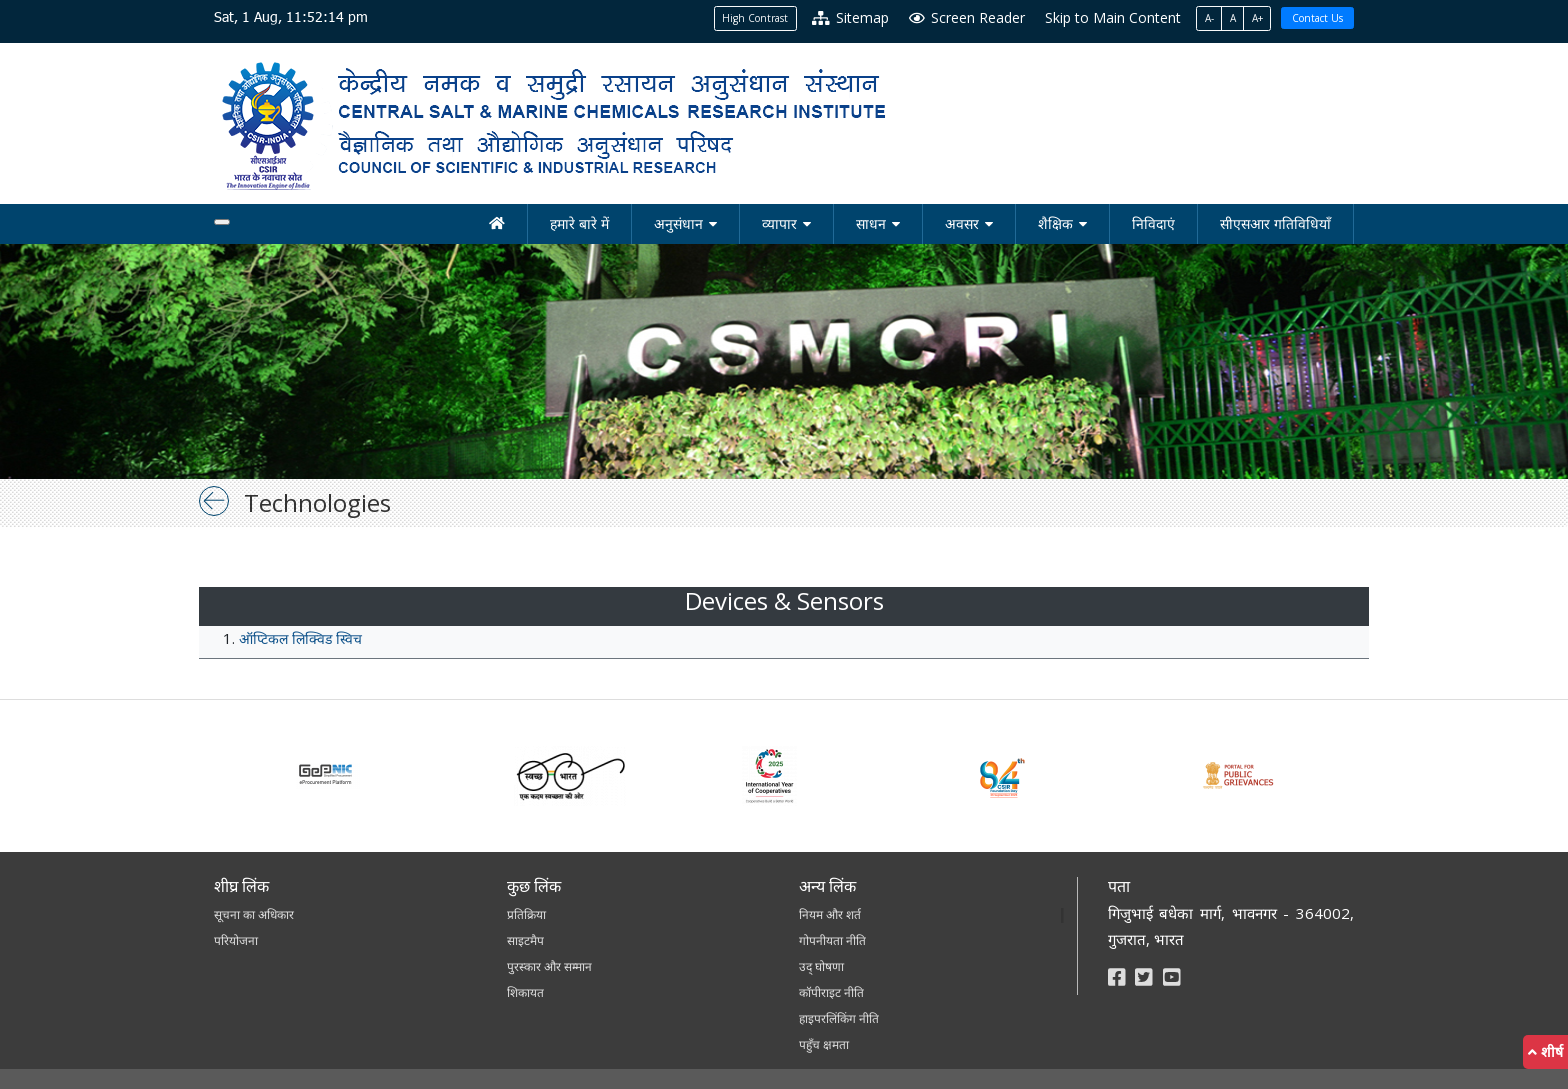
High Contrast (755, 18)
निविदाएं (1153, 223)
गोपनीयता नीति (832, 940)
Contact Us (1317, 18)
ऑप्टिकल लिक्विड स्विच (300, 638)
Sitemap (850, 17)
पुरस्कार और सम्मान (549, 966)
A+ (1257, 18)
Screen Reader (967, 17)
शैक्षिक (1055, 223)
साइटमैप (525, 940)
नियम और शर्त (830, 914)
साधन (871, 223)
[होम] (497, 224)
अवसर (962, 223)
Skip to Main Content (1113, 17)
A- (1209, 18)
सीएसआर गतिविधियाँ (1275, 223)
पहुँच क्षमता (824, 1044)
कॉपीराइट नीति (831, 992)
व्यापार (779, 223)
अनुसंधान (678, 223)
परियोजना (236, 940)
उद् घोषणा (821, 966)
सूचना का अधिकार (254, 914)
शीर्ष (1545, 1051)
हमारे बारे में (579, 223)
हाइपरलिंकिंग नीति (839, 1018)
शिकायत (525, 992)
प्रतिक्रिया (526, 914)
